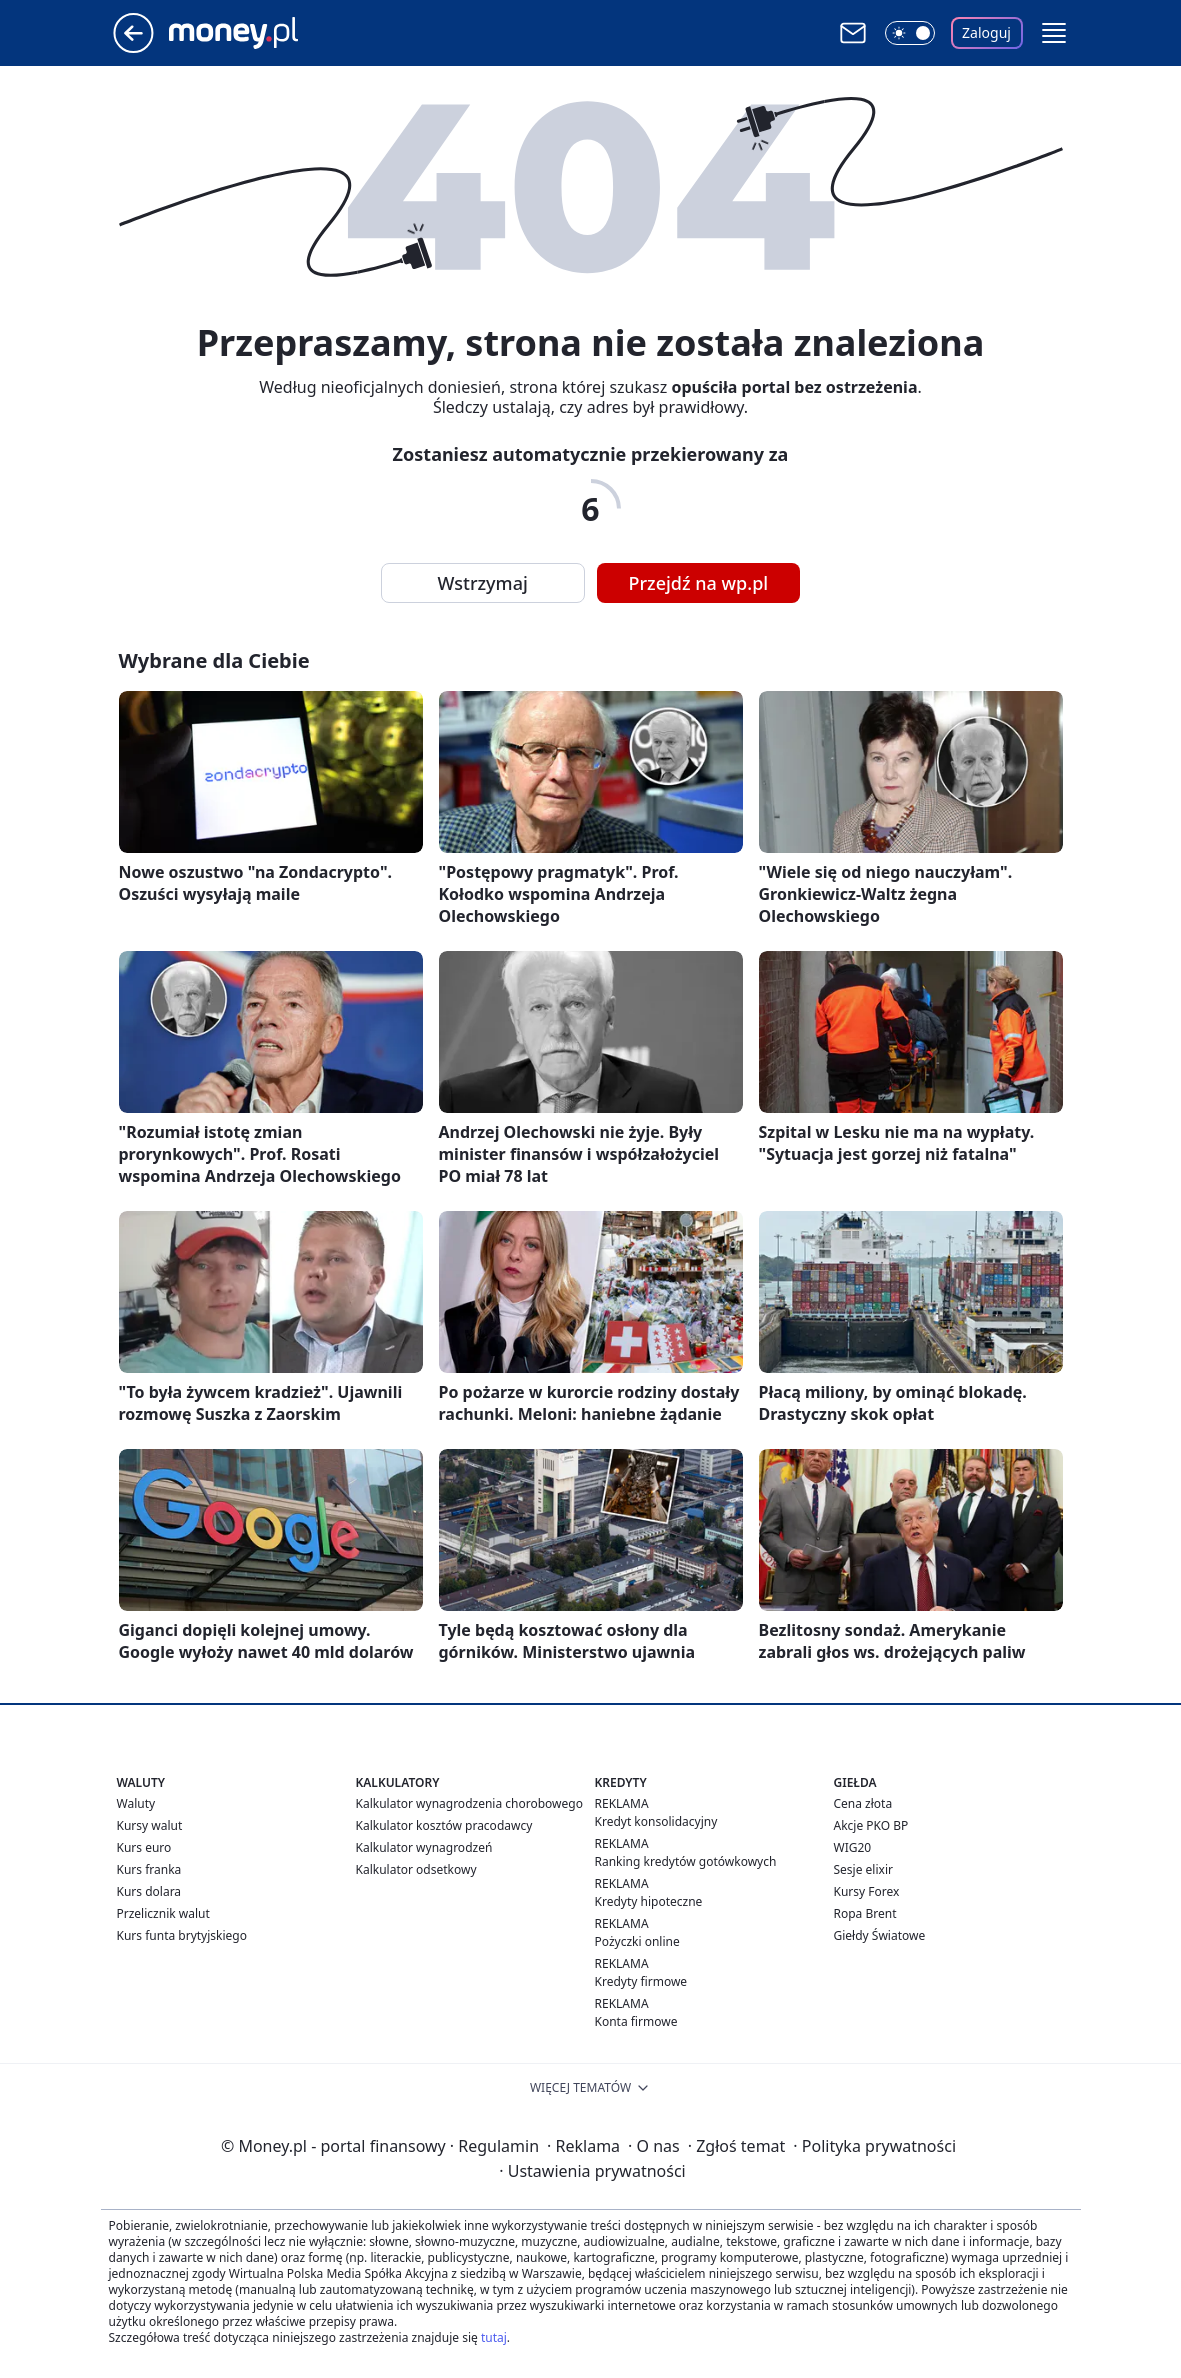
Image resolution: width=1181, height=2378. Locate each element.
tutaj (494, 2337)
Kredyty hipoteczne (649, 1901)
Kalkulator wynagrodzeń (424, 1847)
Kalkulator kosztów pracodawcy (444, 1825)
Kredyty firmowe (641, 1981)
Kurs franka (149, 1869)
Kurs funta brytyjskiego (182, 1935)
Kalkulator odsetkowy (416, 1869)
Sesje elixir (863, 1869)
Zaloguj (986, 32)
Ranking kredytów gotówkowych (686, 1861)
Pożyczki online (637, 1941)
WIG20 (853, 1847)
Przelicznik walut (163, 1913)
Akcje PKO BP (871, 1825)
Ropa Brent (865, 1913)
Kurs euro (144, 1847)
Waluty (136, 1803)
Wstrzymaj (483, 583)
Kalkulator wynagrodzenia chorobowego (469, 1803)
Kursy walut (150, 1825)
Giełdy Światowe (880, 1935)
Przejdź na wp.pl (699, 583)
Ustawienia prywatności (592, 2171)
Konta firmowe (636, 2021)
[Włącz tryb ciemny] (910, 33)
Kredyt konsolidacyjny (656, 1821)
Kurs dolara (149, 1891)
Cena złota (863, 1803)
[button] (1054, 33)
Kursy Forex (867, 1891)
